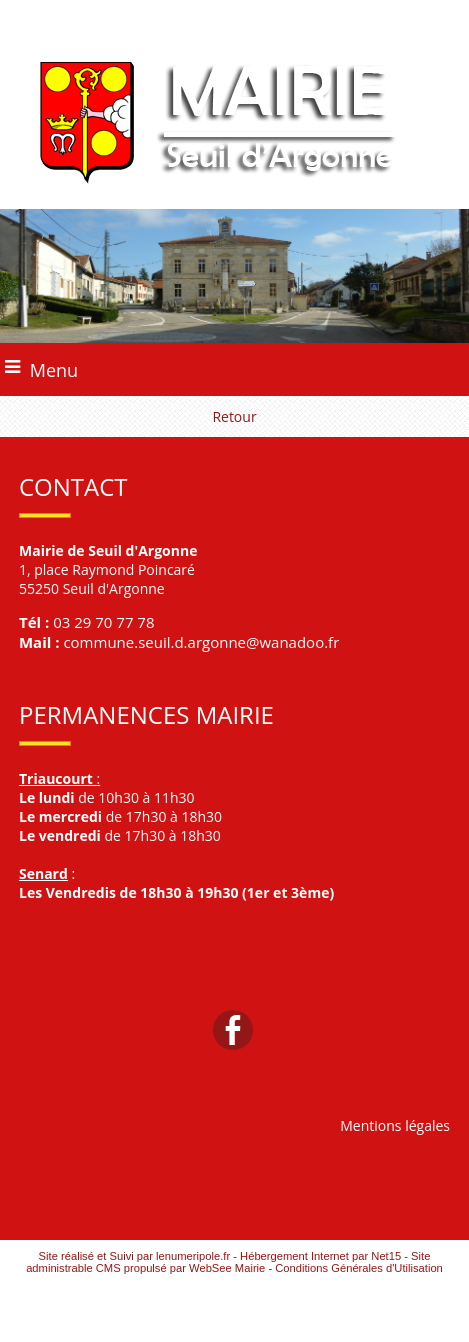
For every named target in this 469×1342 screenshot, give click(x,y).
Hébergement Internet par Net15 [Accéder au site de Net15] (320, 1256)
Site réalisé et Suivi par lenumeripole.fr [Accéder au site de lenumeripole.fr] (135, 1256)
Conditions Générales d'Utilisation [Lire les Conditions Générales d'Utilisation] (359, 1268)
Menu (54, 370)
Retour (234, 416)
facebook (233, 1029)
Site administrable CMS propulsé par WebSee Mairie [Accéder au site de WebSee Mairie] (228, 1262)
